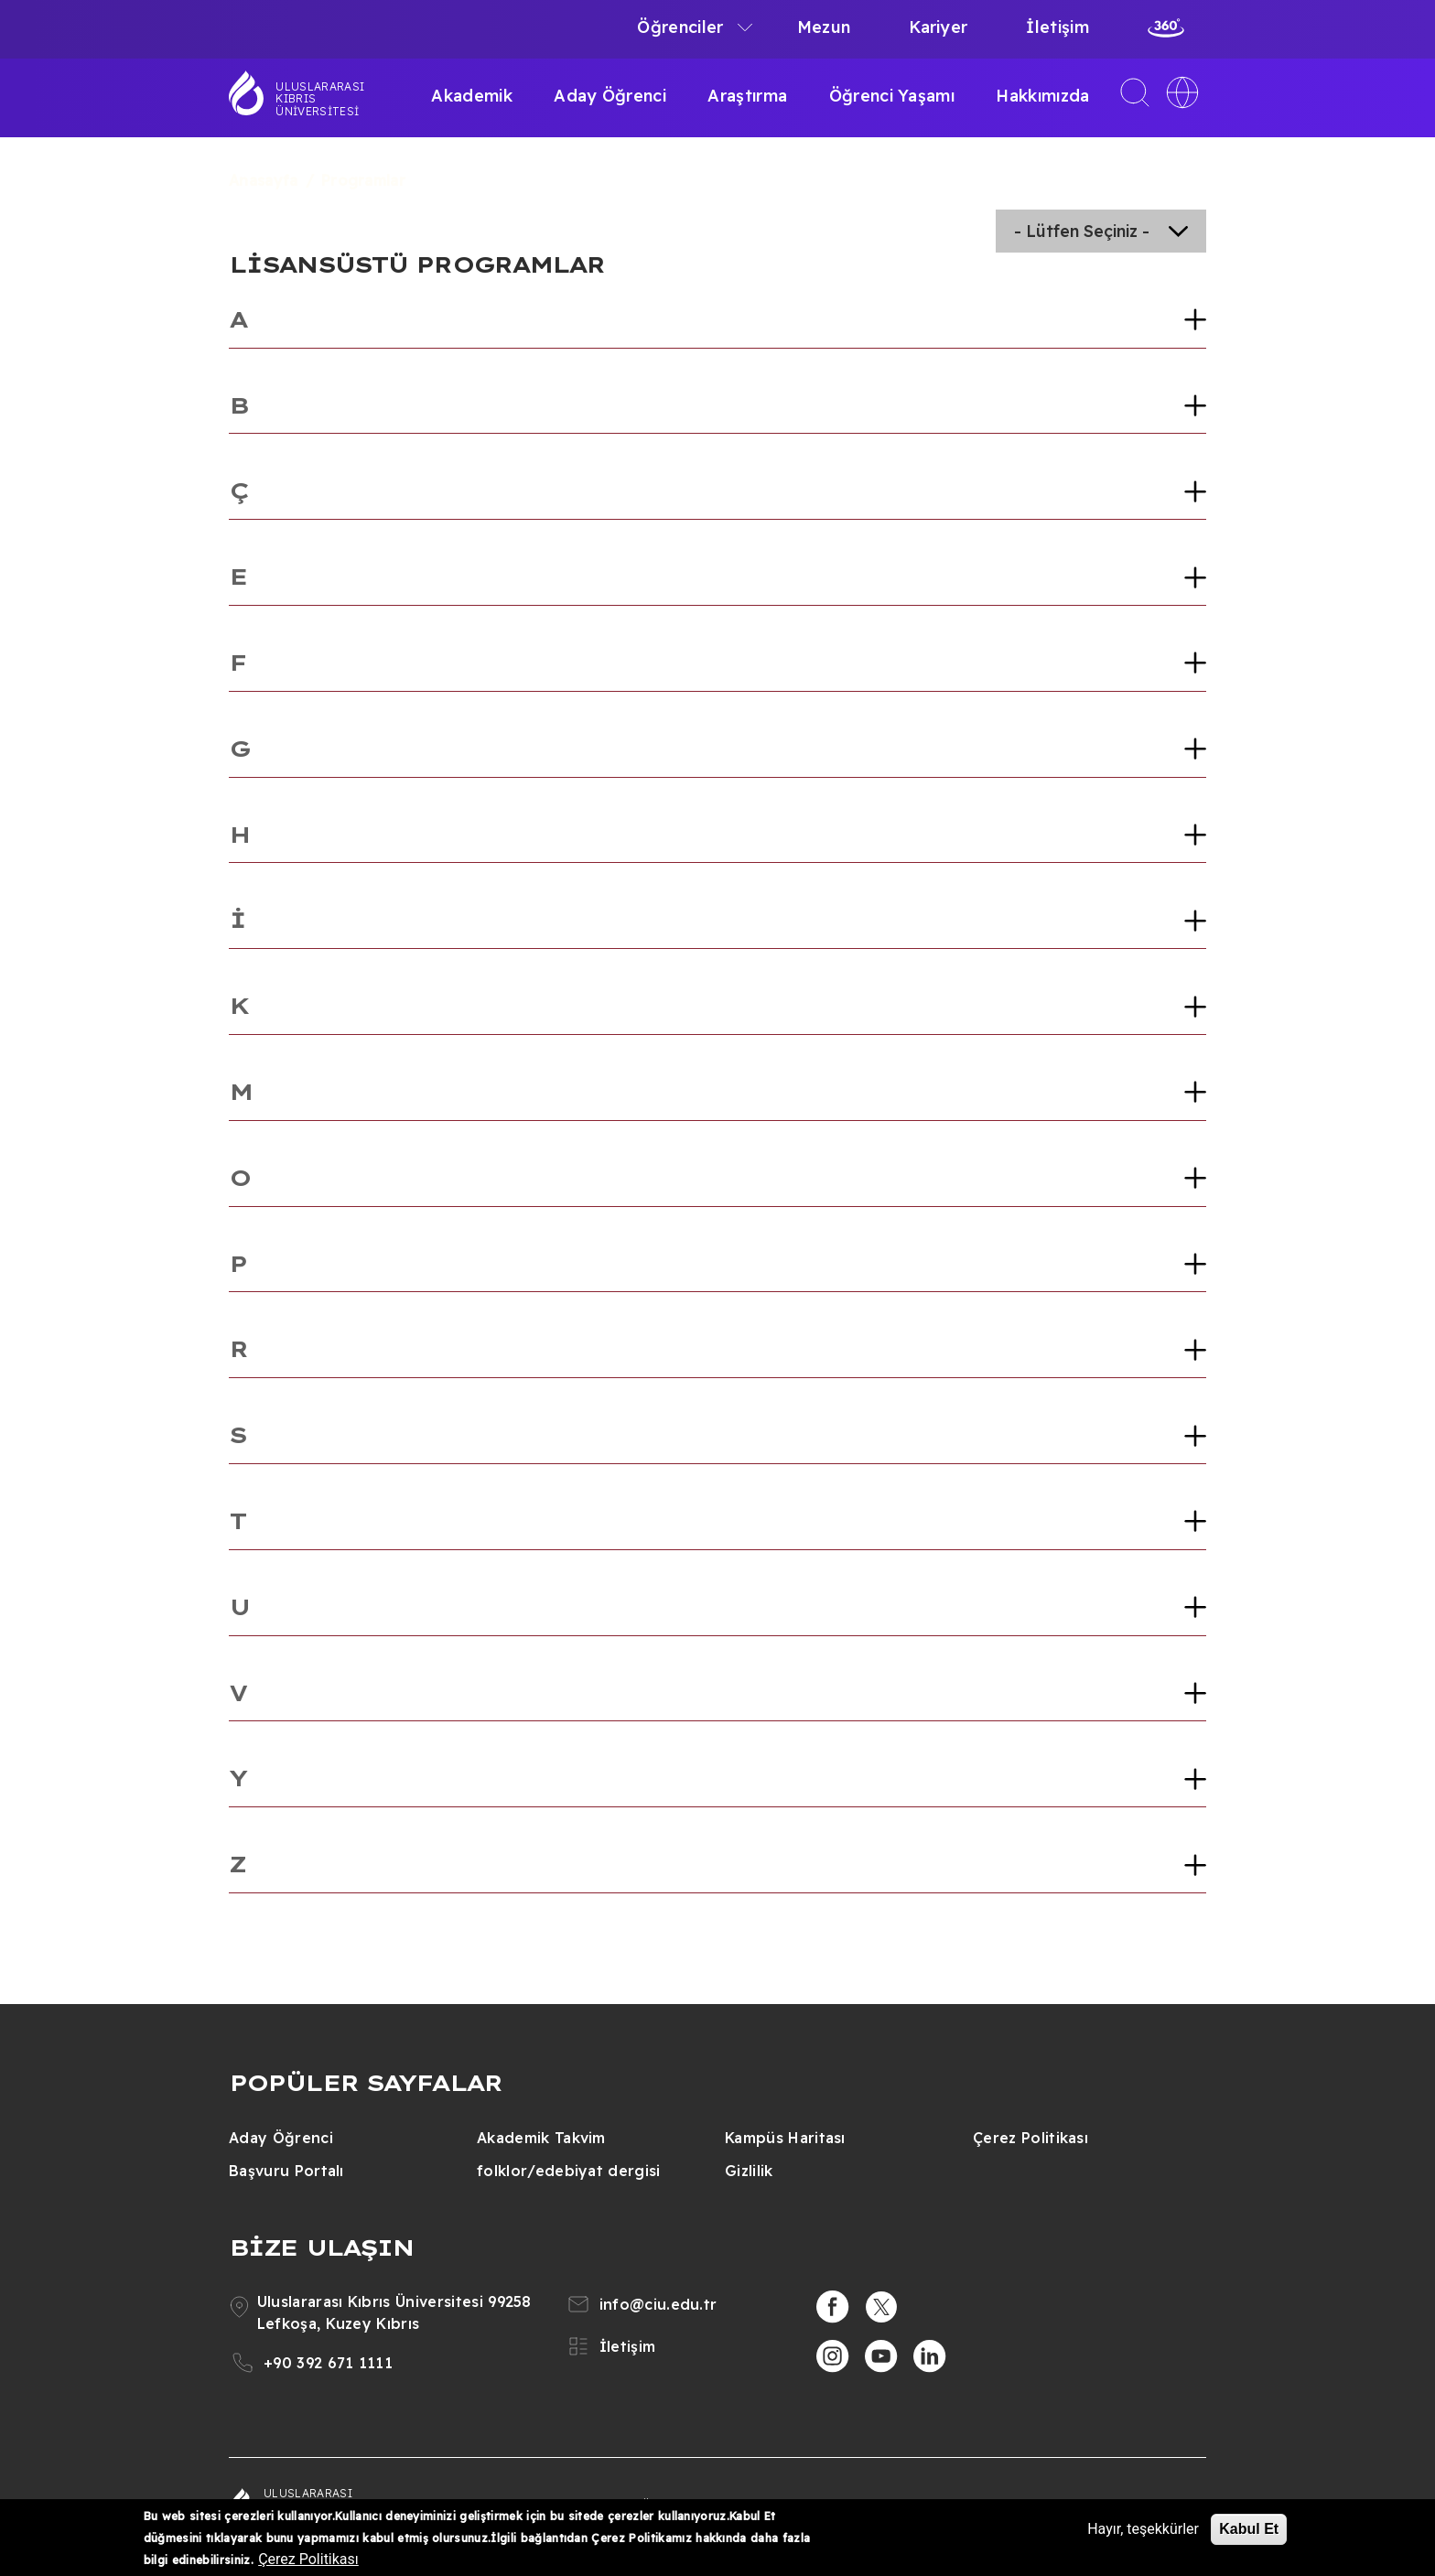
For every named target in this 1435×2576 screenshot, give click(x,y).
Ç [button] (238, 490)
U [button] (239, 1607)
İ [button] (237, 919)
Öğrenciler (680, 27)
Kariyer (938, 27)
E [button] (237, 576)
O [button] (239, 1177)
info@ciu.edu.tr (658, 2304)
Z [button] (236, 1864)
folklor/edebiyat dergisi (569, 2170)
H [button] (239, 834)
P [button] (237, 1263)
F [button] (237, 662)
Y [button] (237, 1778)
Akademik (471, 95)
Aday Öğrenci (610, 95)
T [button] (237, 1521)
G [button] (239, 748)
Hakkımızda (1042, 95)
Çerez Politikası (1030, 2138)
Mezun (824, 27)
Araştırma (747, 95)
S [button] (237, 1435)
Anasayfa (263, 180)
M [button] (240, 1091)
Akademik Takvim (541, 2138)
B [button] (238, 405)
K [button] (238, 1005)
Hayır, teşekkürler (1143, 2529)
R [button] (238, 1349)
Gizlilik (749, 2170)
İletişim (1057, 27)
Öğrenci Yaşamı (892, 95)
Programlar (363, 180)
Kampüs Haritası (785, 2138)
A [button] (237, 319)
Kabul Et (1249, 2529)
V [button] (237, 1693)
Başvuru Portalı (286, 2170)
